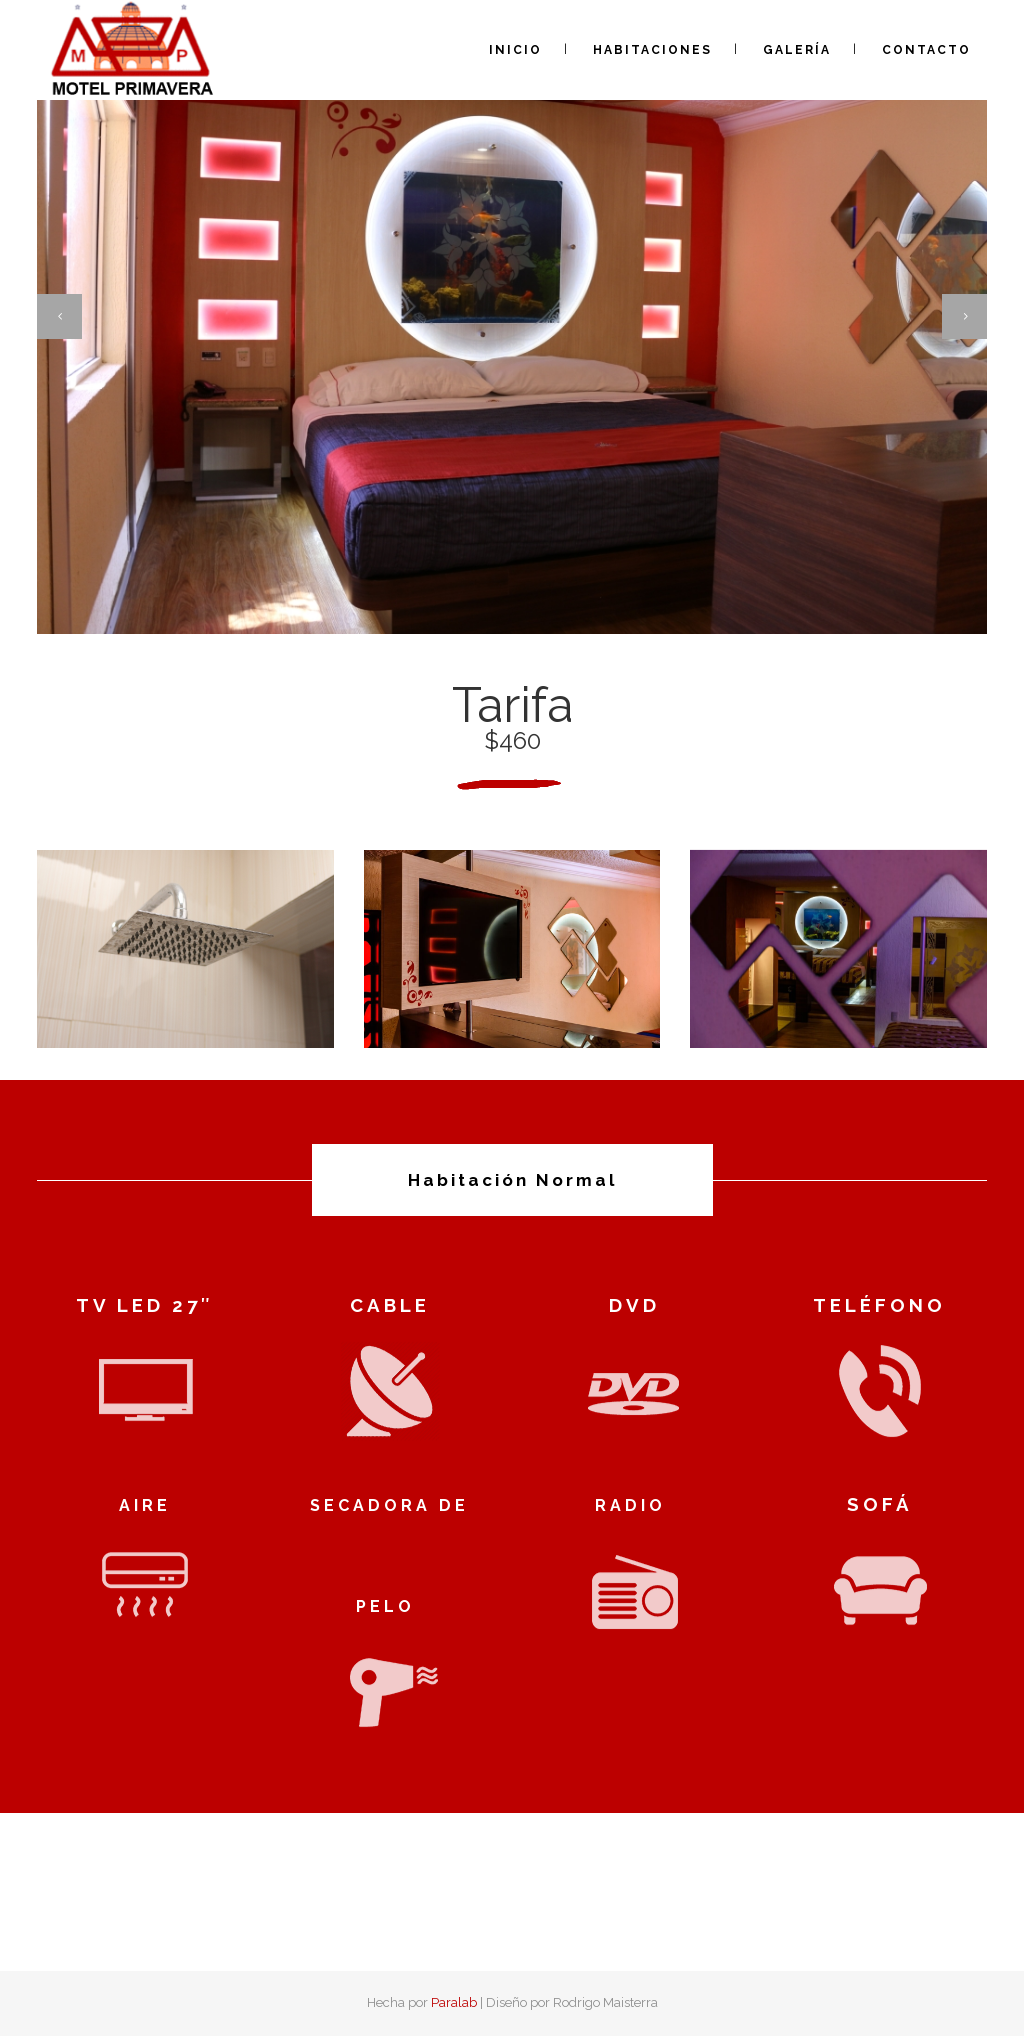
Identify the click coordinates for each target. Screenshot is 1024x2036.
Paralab (454, 2002)
